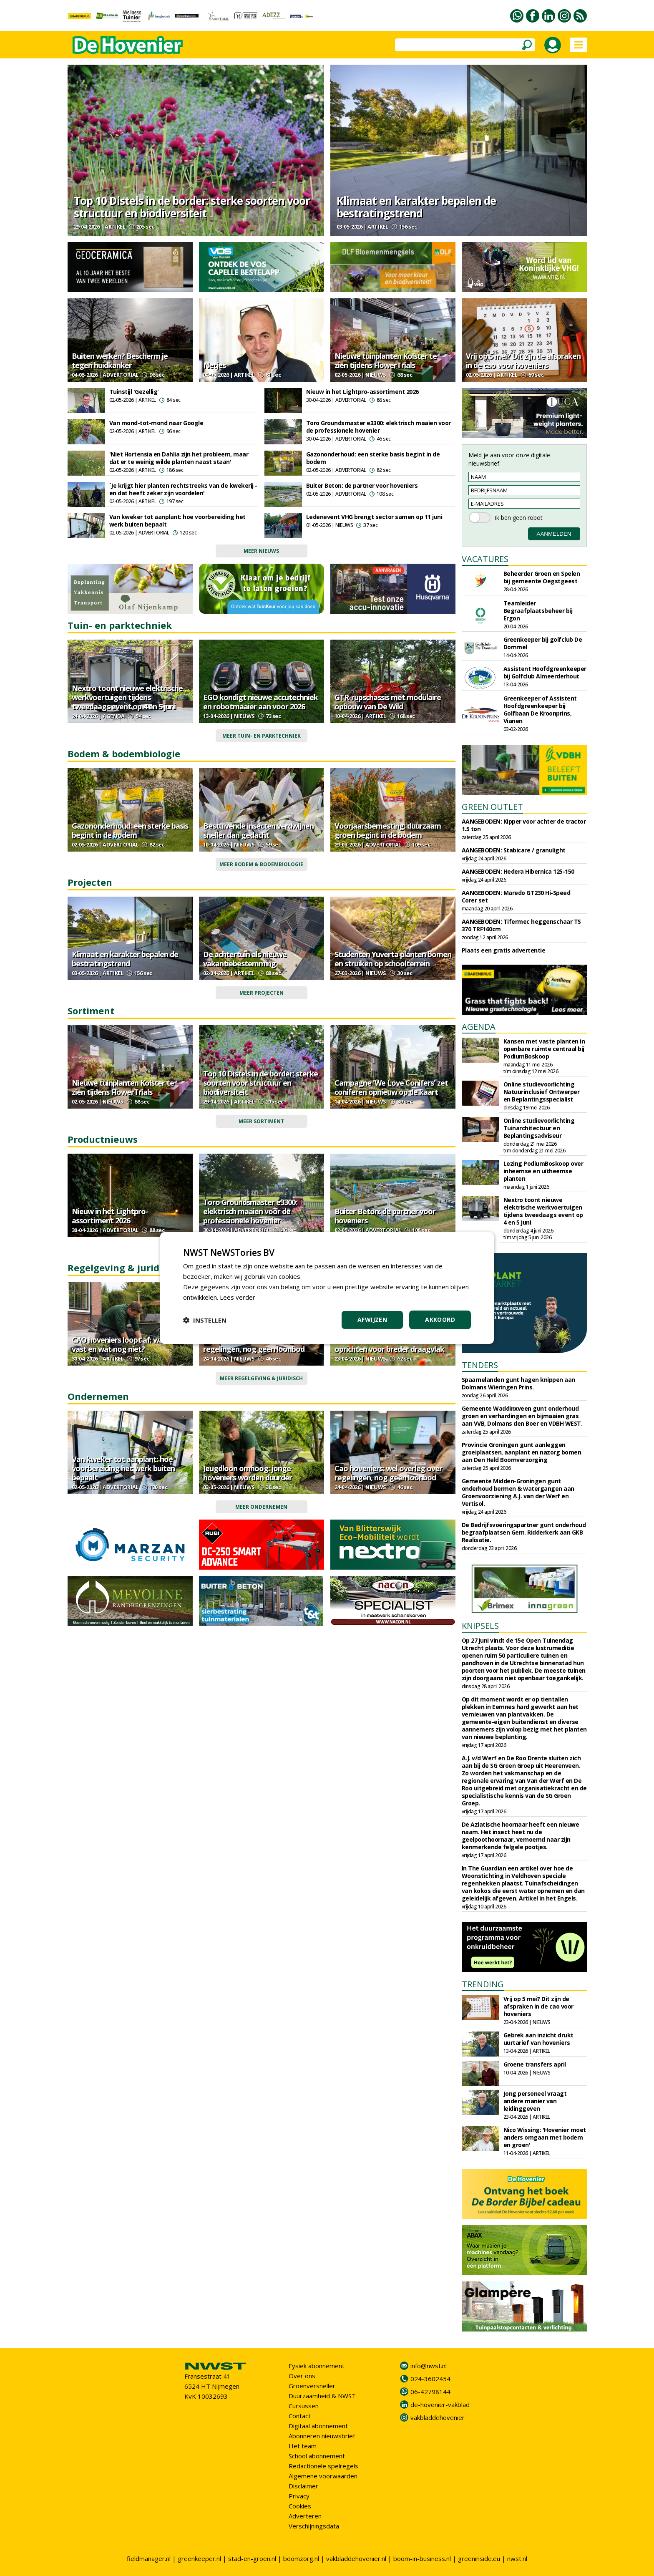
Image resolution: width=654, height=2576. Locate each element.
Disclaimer (303, 2486)
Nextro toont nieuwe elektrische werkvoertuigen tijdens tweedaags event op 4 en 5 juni (127, 697)
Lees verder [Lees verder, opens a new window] (237, 1297)
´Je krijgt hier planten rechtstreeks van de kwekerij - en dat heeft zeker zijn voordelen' (183, 489)
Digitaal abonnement (318, 2426)
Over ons (302, 2376)
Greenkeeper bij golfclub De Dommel (542, 643)
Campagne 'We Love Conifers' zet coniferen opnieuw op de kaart (391, 1087)
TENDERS (480, 1365)
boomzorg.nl (301, 2558)
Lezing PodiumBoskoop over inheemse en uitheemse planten (543, 1170)
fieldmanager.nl (149, 2558)
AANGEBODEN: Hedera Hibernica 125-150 (518, 871)
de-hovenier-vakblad (440, 2404)
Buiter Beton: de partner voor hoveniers (362, 485)
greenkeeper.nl (199, 2558)
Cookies (300, 2506)
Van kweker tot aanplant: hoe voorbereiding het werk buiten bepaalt (177, 520)
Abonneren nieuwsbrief (322, 2436)
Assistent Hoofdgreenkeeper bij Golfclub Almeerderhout (544, 672)
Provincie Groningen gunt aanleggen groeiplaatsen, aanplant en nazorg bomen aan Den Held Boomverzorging (521, 1452)
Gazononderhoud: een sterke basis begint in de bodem (373, 458)
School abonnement (317, 2456)
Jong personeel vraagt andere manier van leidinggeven (535, 2101)
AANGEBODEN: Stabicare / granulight (514, 850)
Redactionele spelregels (323, 2466)
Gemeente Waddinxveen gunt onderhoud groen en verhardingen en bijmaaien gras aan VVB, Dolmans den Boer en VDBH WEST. (522, 1415)
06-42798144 (430, 2391)
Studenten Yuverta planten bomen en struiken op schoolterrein (393, 958)
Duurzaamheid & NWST (322, 2396)
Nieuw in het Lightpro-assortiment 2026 (362, 392)
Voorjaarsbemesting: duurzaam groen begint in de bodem (388, 830)
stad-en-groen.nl (252, 2558)
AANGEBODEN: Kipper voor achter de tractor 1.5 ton (524, 825)
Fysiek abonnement (317, 2366)
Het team (303, 2446)
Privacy (299, 2496)
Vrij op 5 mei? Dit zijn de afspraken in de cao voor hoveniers (523, 360)
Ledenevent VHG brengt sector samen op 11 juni (374, 517)
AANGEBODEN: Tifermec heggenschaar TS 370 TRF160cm (521, 925)
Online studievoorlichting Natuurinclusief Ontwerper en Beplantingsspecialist (541, 1091)
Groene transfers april (534, 2064)
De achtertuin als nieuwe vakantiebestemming (245, 958)
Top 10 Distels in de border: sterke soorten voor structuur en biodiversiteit (192, 207)
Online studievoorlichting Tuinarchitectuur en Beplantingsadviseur (539, 1128)
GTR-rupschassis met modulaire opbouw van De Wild (388, 701)
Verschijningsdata (314, 2526)
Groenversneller (312, 2386)
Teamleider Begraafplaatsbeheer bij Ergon (538, 610)
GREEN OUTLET (492, 806)
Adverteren (305, 2516)
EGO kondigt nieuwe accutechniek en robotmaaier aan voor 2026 (260, 701)
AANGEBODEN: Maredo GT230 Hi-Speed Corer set (516, 896)
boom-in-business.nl (422, 2558)
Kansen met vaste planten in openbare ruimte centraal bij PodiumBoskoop (544, 1048)
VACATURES (485, 559)
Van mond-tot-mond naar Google (156, 423)
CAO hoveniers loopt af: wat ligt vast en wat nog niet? (125, 1344)
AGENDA (479, 1026)
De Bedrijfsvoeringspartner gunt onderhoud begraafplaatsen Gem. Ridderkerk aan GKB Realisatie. (524, 1532)
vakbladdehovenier (437, 2417)
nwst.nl (517, 2558)
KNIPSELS (480, 1625)
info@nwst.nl (428, 2366)
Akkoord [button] (440, 1319)
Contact (300, 2416)
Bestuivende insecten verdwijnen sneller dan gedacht (258, 830)
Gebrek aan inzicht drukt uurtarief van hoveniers (538, 2039)
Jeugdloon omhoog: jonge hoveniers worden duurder (247, 1472)
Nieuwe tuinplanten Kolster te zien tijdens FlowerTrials (386, 360)
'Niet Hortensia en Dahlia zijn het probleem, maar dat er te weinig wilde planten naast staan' (179, 458)
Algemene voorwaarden (323, 2476)
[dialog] (327, 1288)
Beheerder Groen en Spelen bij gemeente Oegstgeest (541, 577)
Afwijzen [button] (372, 1319)
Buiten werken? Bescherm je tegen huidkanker (120, 360)
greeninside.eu (479, 2558)
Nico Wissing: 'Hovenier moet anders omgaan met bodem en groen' (544, 2137)
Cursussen (304, 2406)
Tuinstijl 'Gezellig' (134, 392)
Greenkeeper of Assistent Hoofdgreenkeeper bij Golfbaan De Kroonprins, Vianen (540, 709)
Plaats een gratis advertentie (504, 950)
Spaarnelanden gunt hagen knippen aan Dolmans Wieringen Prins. (518, 1383)
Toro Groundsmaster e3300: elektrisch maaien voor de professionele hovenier (378, 426)
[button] (204, 1320)
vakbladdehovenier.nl (356, 2558)
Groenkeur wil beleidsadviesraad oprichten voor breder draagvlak (389, 1344)
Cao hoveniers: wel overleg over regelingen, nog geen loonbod (257, 1344)
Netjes (214, 365)
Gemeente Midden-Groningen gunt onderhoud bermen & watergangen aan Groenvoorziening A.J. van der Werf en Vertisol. (518, 1492)
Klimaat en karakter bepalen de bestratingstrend (416, 207)
